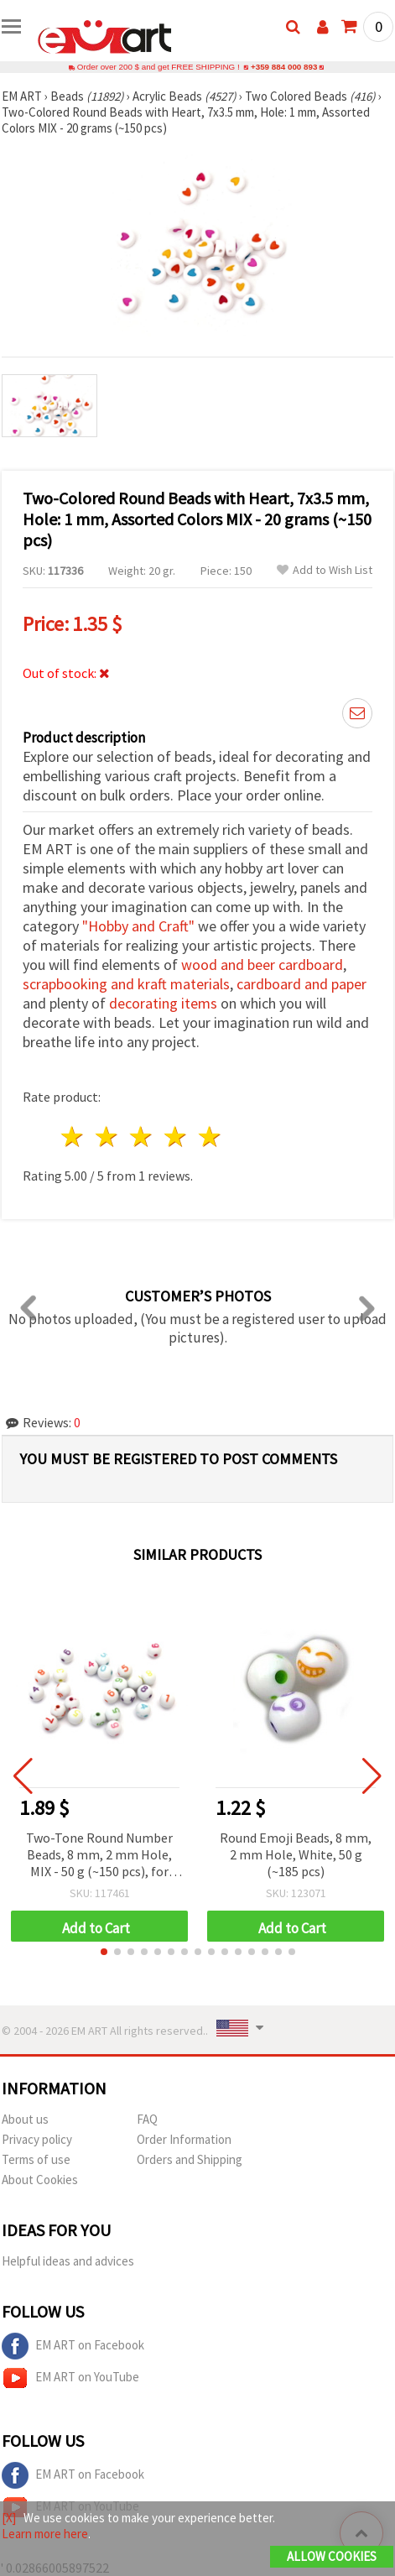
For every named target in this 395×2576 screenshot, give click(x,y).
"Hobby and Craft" (138, 926)
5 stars (210, 1136)
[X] (9, 2518)
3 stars (142, 1136)
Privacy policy (37, 2139)
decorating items (163, 1003)
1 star (73, 1136)
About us (25, 2119)
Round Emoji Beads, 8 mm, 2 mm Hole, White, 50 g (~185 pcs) (296, 1854)
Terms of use (36, 2159)
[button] (104, 1951)
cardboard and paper (301, 983)
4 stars (176, 1136)
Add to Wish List (324, 570)
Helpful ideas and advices (68, 2261)
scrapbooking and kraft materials (126, 983)
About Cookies (40, 2180)
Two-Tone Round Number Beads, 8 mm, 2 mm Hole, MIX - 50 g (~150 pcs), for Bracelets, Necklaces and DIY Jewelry (99, 1855)
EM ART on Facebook (73, 2346)
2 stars (108, 1136)
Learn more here (45, 2534)
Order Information (184, 2139)
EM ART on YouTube (70, 2378)
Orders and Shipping (189, 2159)
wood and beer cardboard (262, 964)
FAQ (147, 2119)
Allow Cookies (332, 2556)
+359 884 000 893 (284, 66)
